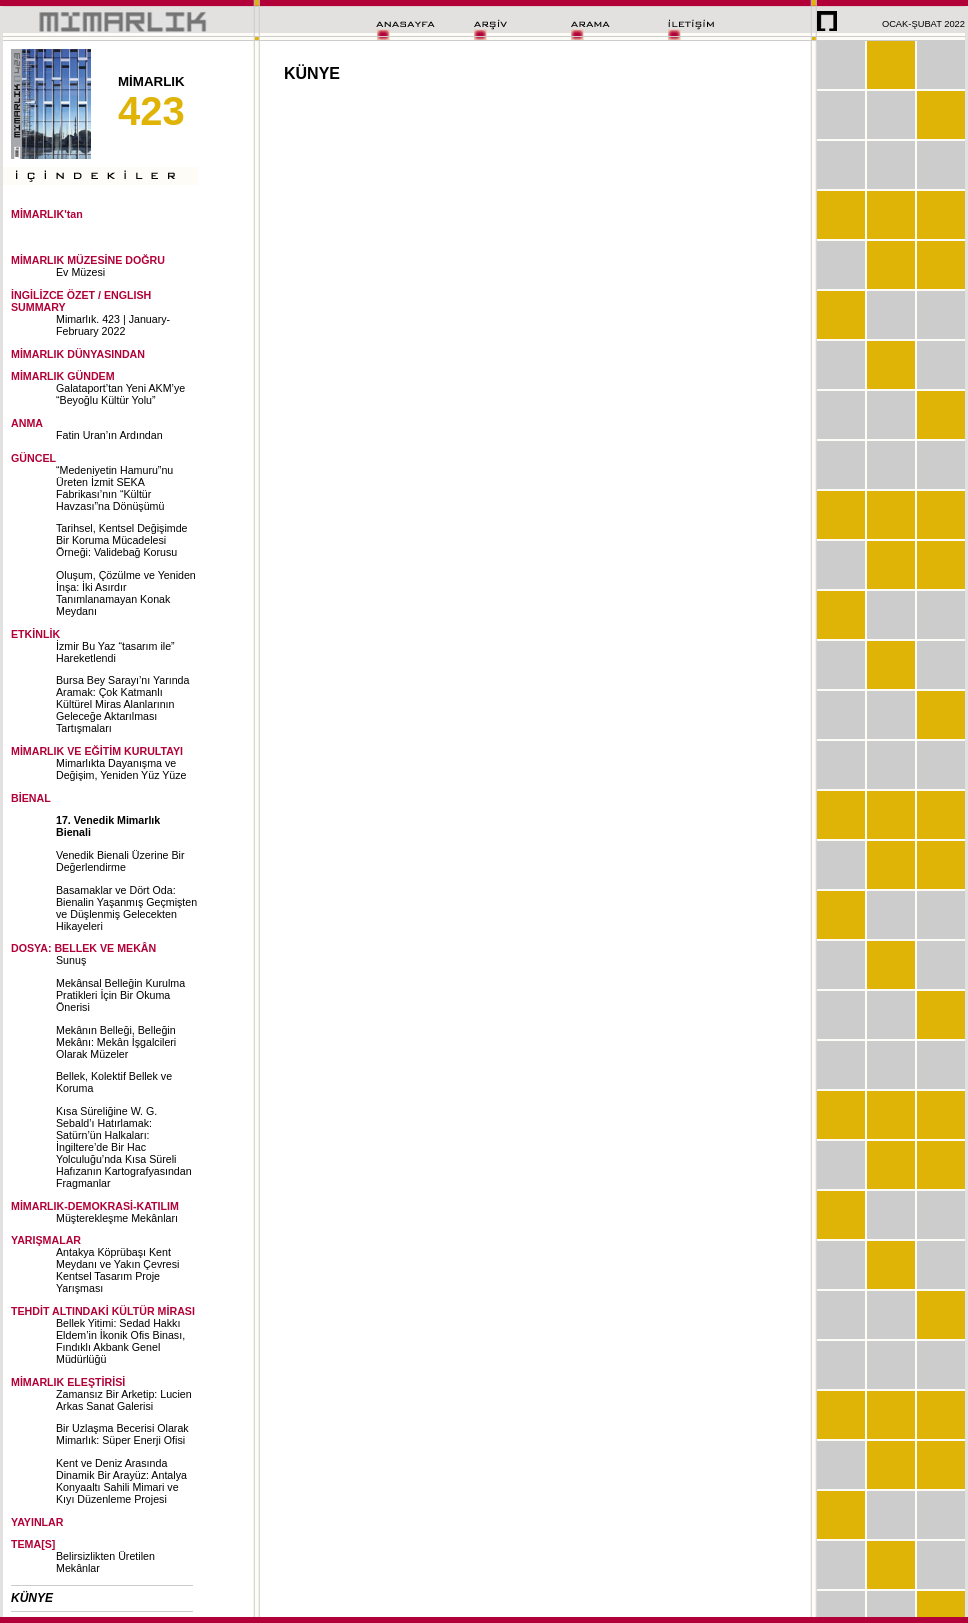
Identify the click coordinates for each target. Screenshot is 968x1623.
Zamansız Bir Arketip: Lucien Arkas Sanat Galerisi (124, 1400)
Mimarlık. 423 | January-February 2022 (113, 325)
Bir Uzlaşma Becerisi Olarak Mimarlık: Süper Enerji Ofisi (122, 1434)
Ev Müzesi (80, 272)
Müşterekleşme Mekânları (117, 1218)
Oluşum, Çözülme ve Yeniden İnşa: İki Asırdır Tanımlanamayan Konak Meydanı (126, 593)
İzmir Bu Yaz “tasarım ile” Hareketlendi (115, 652)
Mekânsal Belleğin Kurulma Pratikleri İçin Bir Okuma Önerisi (120, 995)
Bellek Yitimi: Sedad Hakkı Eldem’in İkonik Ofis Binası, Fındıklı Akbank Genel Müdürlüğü (120, 1341)
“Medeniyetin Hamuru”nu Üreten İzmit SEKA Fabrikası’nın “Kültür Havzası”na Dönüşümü (114, 488)
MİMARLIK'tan (47, 214)
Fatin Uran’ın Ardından (109, 435)
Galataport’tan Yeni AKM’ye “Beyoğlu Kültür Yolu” (120, 394)
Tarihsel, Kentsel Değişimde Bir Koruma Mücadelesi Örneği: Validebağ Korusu (122, 540)
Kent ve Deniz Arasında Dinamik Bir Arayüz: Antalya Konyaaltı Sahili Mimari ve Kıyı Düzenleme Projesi (121, 1481)
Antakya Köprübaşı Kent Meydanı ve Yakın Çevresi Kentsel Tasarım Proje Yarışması (117, 1270)
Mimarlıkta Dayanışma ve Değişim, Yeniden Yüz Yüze (121, 769)
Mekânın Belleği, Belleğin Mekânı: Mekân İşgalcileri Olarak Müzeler (116, 1042)
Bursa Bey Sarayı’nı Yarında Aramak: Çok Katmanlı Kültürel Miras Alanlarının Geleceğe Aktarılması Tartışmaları (122, 704)
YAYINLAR (37, 1522)
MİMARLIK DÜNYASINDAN (78, 354)
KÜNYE (32, 1598)
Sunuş (71, 960)
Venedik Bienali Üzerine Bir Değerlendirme (120, 861)
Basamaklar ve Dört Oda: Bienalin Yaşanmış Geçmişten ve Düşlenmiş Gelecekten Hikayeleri (126, 908)
